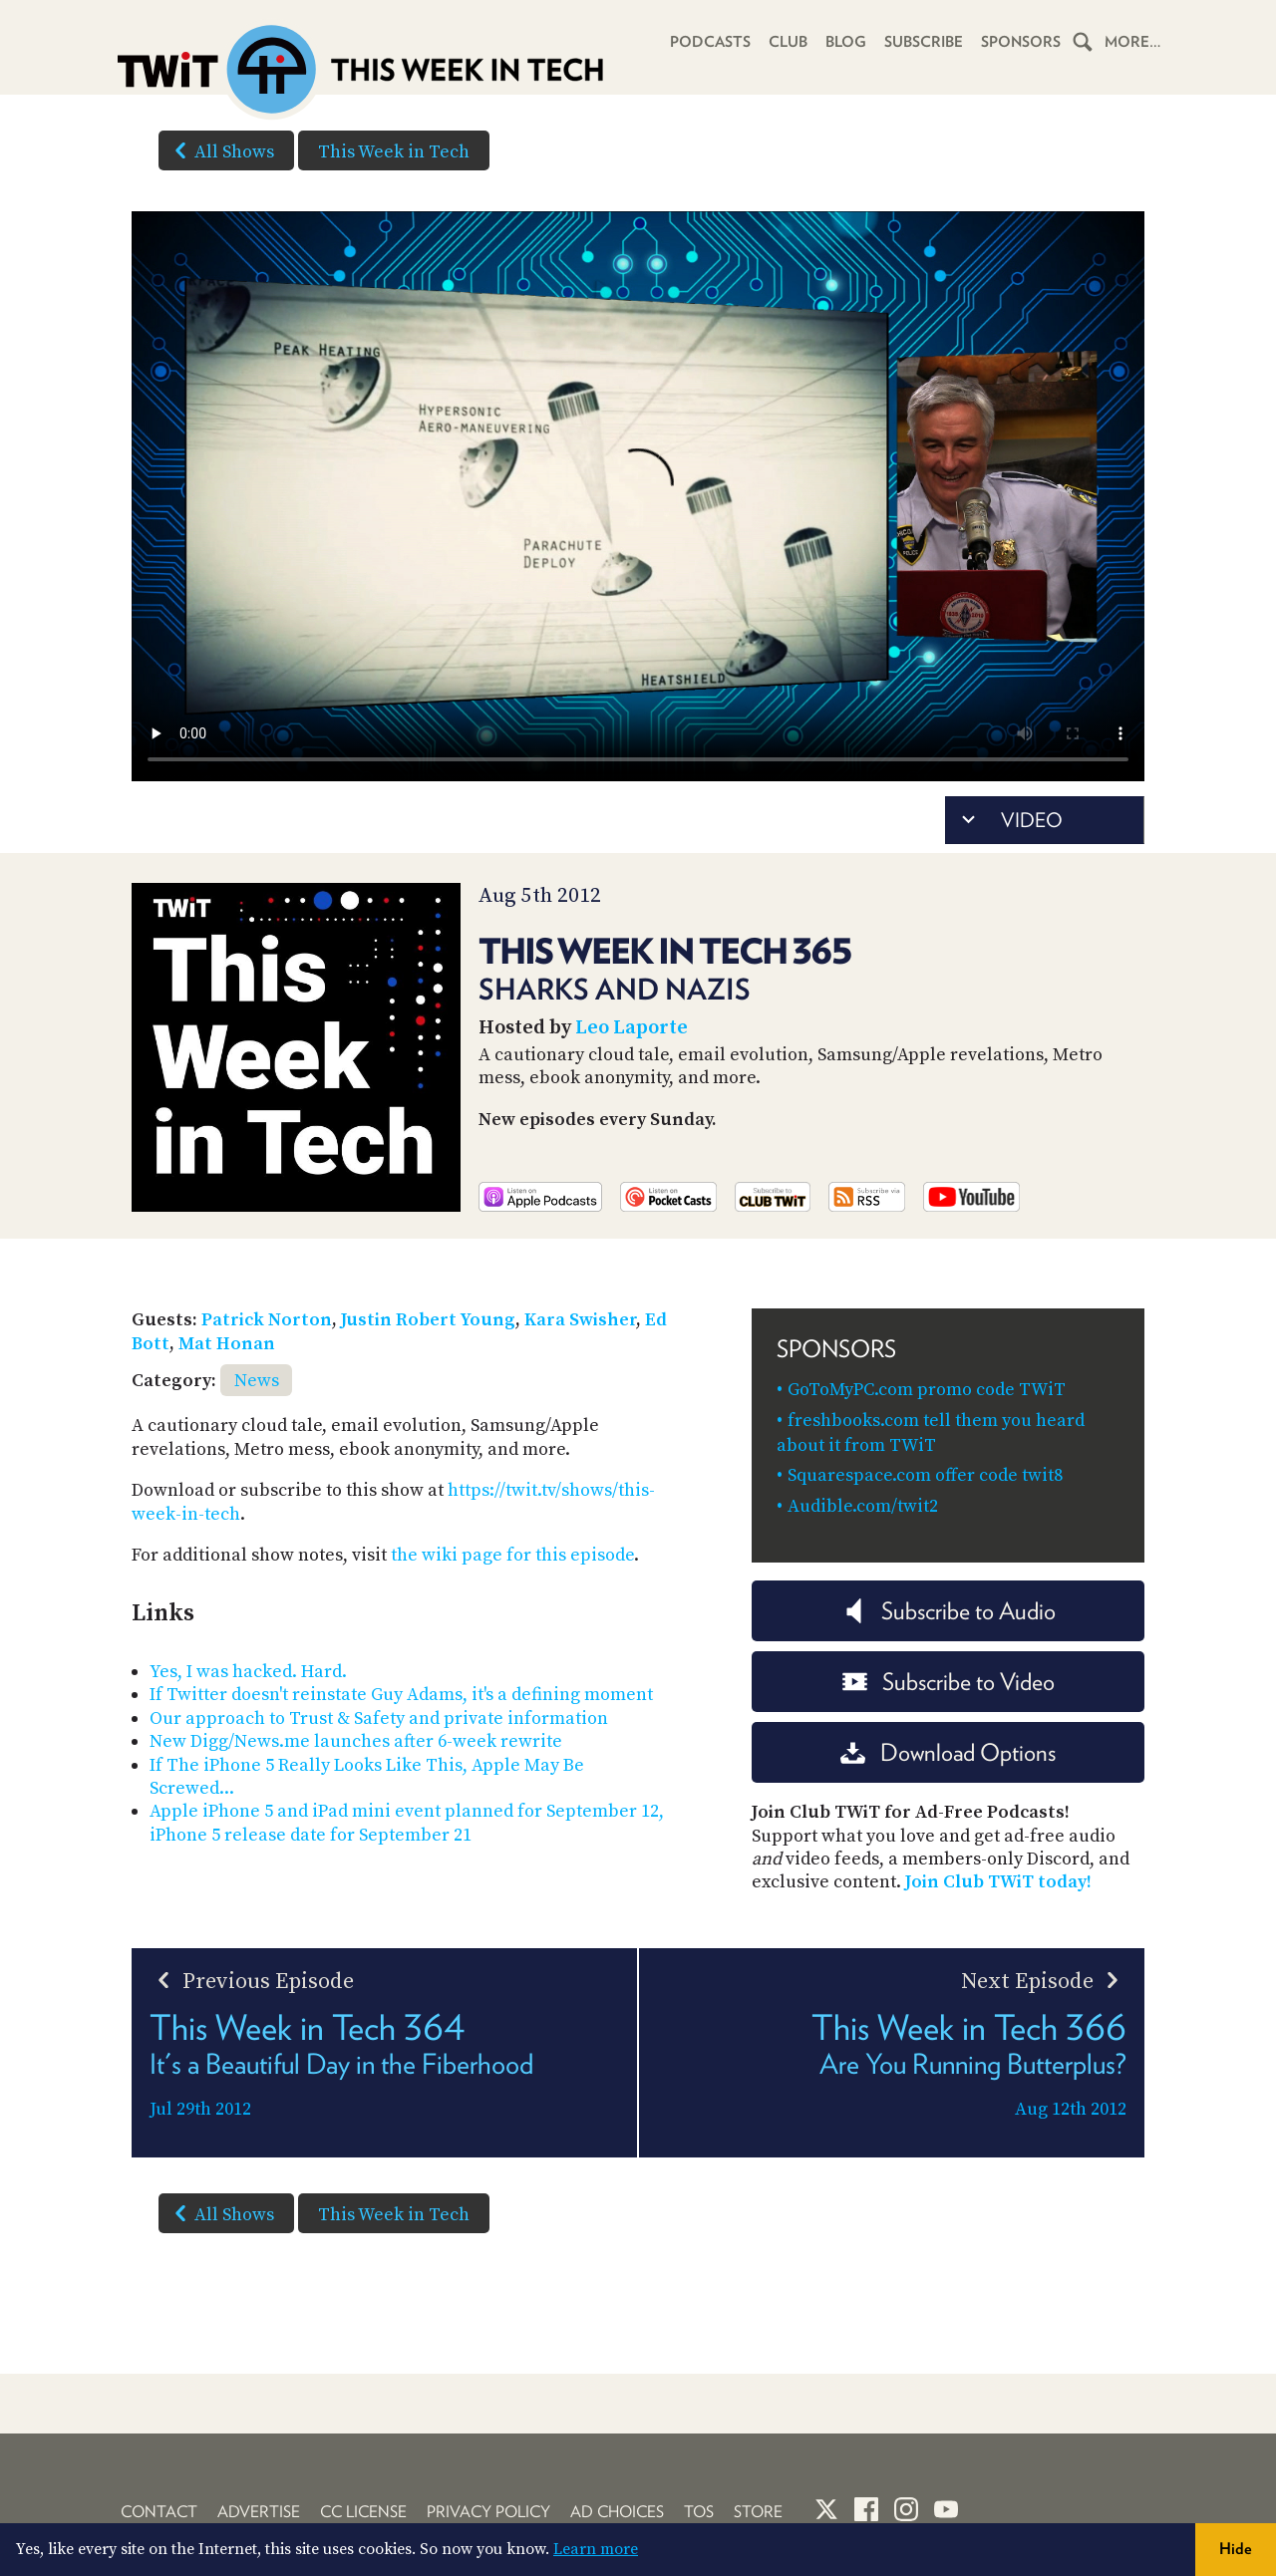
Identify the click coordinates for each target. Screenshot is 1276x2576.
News (256, 1380)
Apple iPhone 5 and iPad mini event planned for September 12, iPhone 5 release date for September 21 (407, 1823)
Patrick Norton (266, 1319)
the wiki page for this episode (512, 1555)
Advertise (258, 2511)
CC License (363, 2511)
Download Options (948, 1752)
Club (788, 42)
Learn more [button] (595, 2549)
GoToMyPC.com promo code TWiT (927, 1389)
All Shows (220, 150)
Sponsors (1021, 42)
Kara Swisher (580, 1319)
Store (758, 2511)
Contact (159, 2511)
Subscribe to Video (948, 1681)
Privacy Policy (488, 2511)
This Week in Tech (394, 152)
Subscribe (923, 42)
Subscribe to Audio (948, 1610)
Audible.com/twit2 (863, 1506)
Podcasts (710, 42)
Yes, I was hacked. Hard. (248, 1671)
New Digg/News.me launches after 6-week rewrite (356, 1741)
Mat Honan (226, 1343)
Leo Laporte (631, 1027)
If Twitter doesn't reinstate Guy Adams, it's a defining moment (401, 1694)
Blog (845, 42)
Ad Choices (617, 2511)
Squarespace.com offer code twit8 (925, 1475)
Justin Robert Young (428, 1319)
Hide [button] (1235, 2548)
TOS (699, 2511)
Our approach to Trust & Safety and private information (379, 1718)
